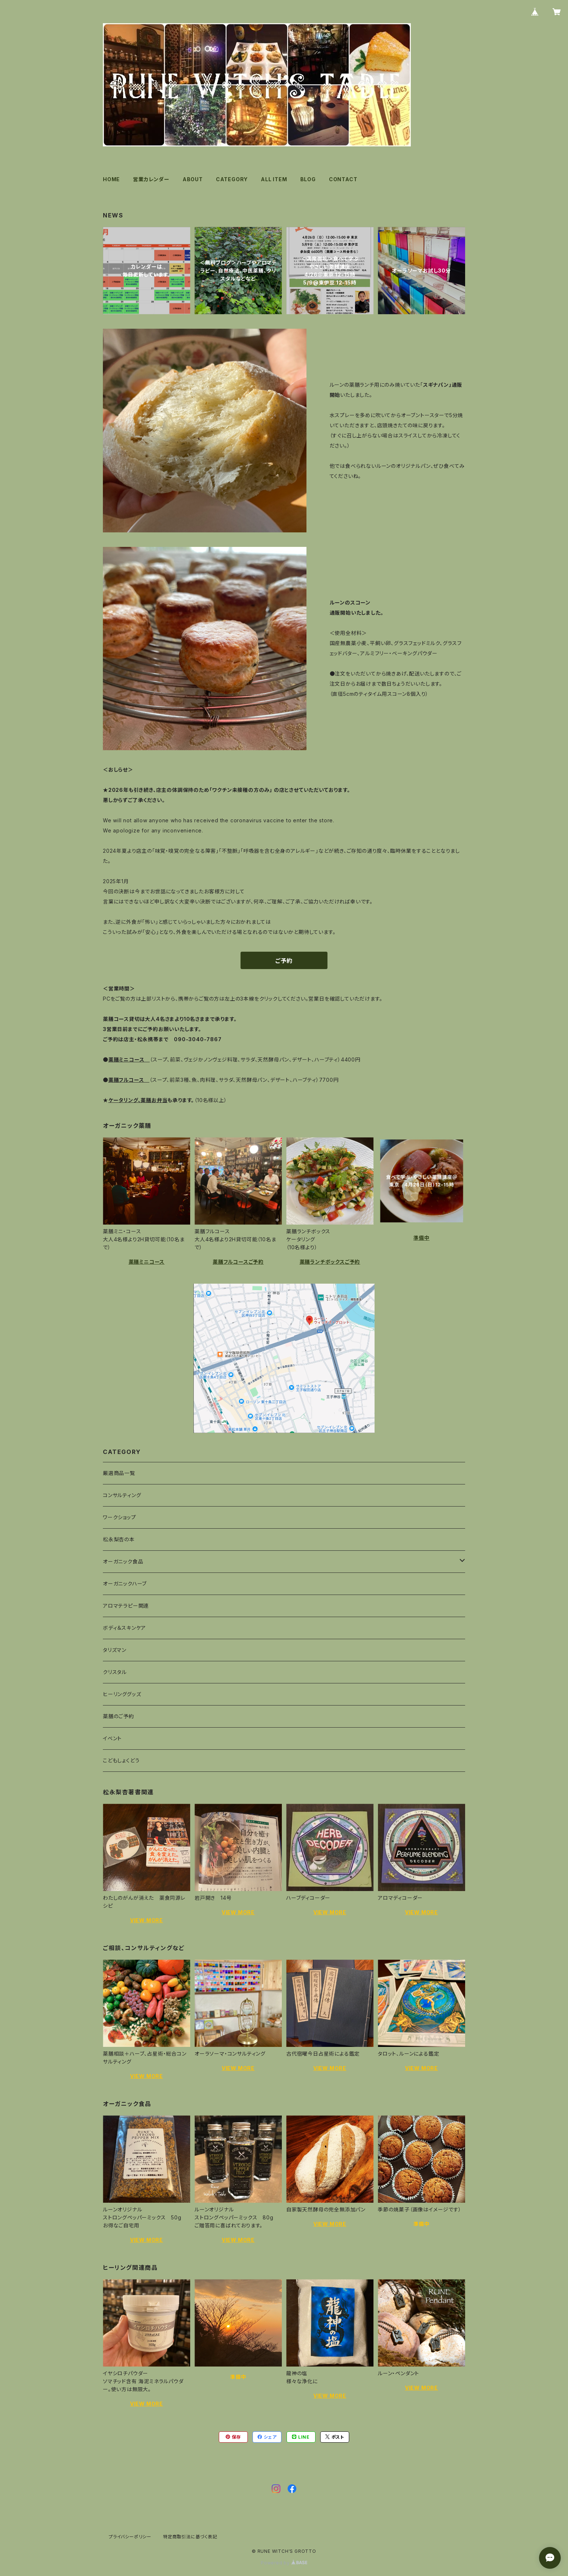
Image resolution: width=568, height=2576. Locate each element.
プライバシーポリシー (130, 2536)
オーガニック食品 (123, 1561)
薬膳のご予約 (118, 1716)
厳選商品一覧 (119, 1473)
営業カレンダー (151, 179)
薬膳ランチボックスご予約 (330, 1262)
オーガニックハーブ (125, 1583)
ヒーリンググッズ (122, 1694)
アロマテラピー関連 (126, 1606)
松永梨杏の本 (119, 1539)
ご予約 (284, 960)
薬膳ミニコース (147, 1262)
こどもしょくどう (121, 1760)
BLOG (308, 179)
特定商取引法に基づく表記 (190, 2536)
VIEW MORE (146, 1920)
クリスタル (115, 1672)
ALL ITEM (274, 179)
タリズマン (114, 1650)
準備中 (421, 1238)
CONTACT (343, 179)
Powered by (284, 2562)
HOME (111, 179)
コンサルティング (122, 1495)
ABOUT (193, 179)
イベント (112, 1738)
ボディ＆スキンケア (124, 1628)
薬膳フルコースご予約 (238, 1262)
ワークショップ (119, 1517)
